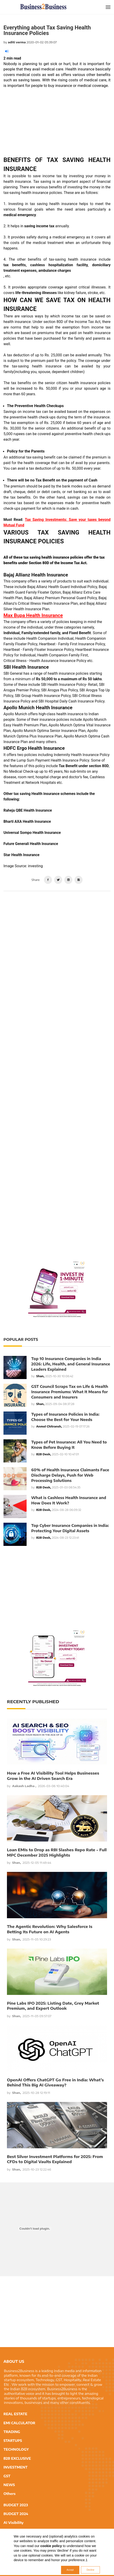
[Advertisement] (57, 123)
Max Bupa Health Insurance (33, 615)
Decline (90, 2570)
